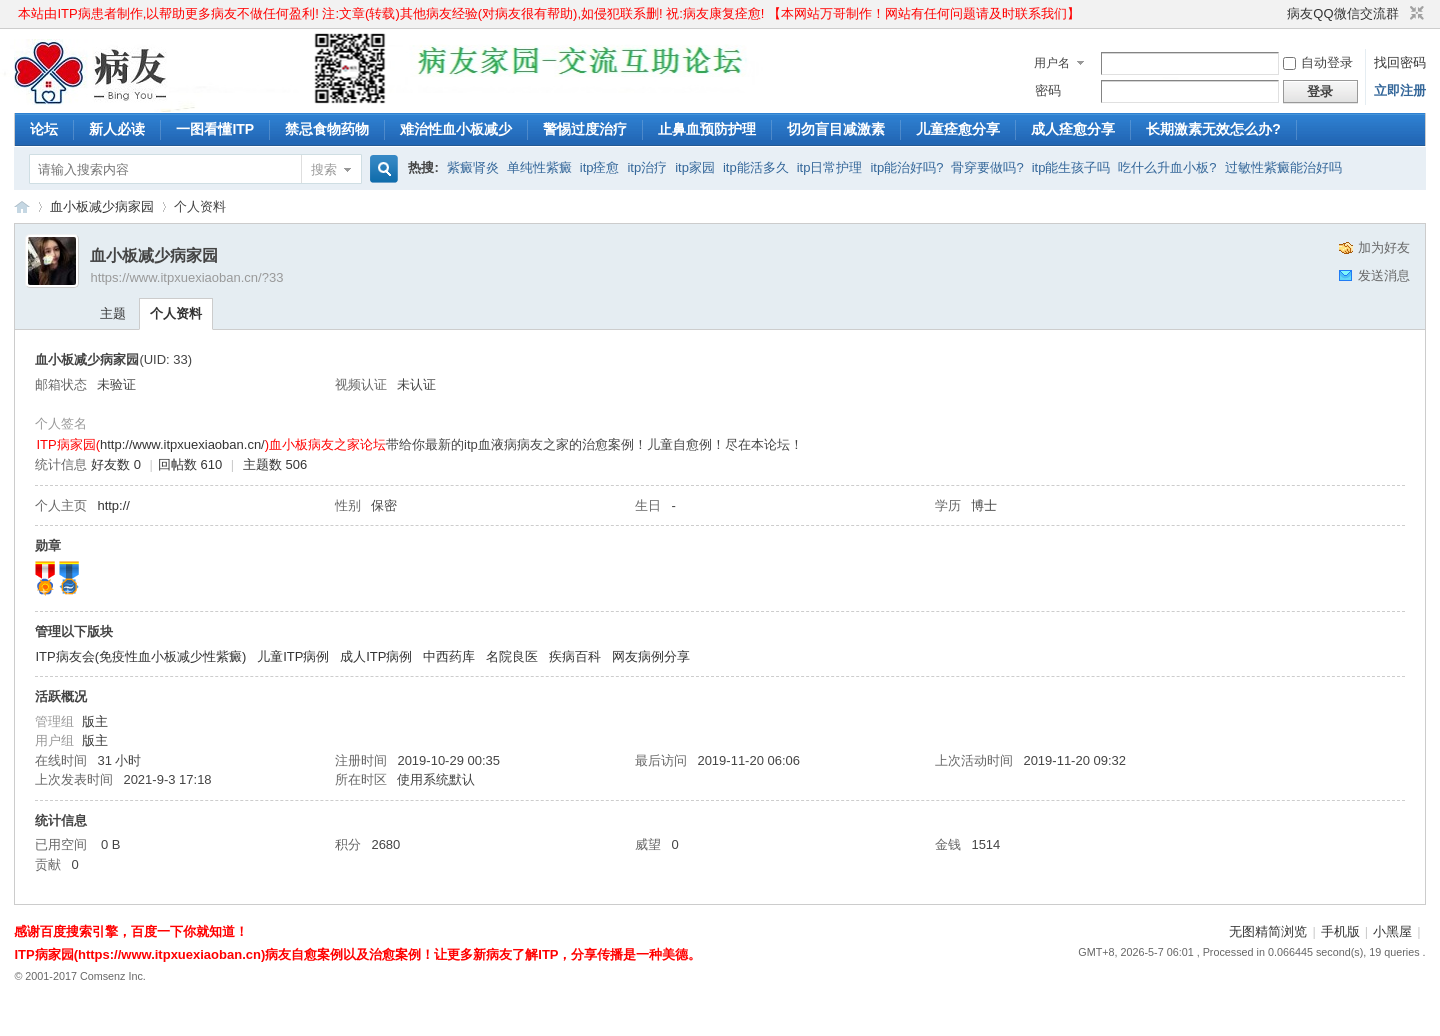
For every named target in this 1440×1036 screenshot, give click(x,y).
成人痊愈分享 (1073, 129)
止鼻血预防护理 (707, 129)
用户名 (1052, 63)
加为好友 (1384, 247)
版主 (95, 721)
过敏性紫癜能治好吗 (1283, 167)
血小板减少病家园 (102, 206)
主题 (113, 313)
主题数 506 (275, 464)
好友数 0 (116, 464)
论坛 (44, 129)
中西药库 (449, 656)
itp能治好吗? (906, 167)
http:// (113, 505)
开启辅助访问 (1278, 14)
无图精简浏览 (1268, 931)
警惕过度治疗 (585, 129)
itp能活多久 (756, 167)
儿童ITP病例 (293, 656)
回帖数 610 (190, 464)
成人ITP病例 (376, 656)
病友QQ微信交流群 (1342, 13)
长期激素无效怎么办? (1213, 129)
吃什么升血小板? (1167, 167)
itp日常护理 (830, 167)
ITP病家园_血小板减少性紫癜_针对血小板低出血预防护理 (22, 206)
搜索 (324, 169)
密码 (1048, 90)
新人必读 (117, 129)
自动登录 (1318, 62)
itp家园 (695, 167)
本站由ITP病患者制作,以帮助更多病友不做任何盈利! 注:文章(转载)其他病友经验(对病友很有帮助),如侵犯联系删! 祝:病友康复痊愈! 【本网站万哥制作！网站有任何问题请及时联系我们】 (549, 13)
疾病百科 (575, 656)
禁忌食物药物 (327, 129)
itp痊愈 (600, 167)
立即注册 (1400, 90)
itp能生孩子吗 (1071, 167)
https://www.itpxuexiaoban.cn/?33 (186, 277)
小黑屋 (1392, 931)
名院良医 (512, 656)
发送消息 (1384, 275)
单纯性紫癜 (539, 167)
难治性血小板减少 (456, 129)
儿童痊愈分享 (958, 129)
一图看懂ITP (215, 129)
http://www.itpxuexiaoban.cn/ (182, 444)
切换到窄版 (1414, 14)
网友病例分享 (651, 656)
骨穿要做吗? (987, 167)
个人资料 (176, 313)
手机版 (1340, 931)
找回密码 (1400, 62)
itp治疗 (647, 167)
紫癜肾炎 (473, 167)
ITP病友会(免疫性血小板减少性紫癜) (140, 656)
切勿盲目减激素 (836, 129)
